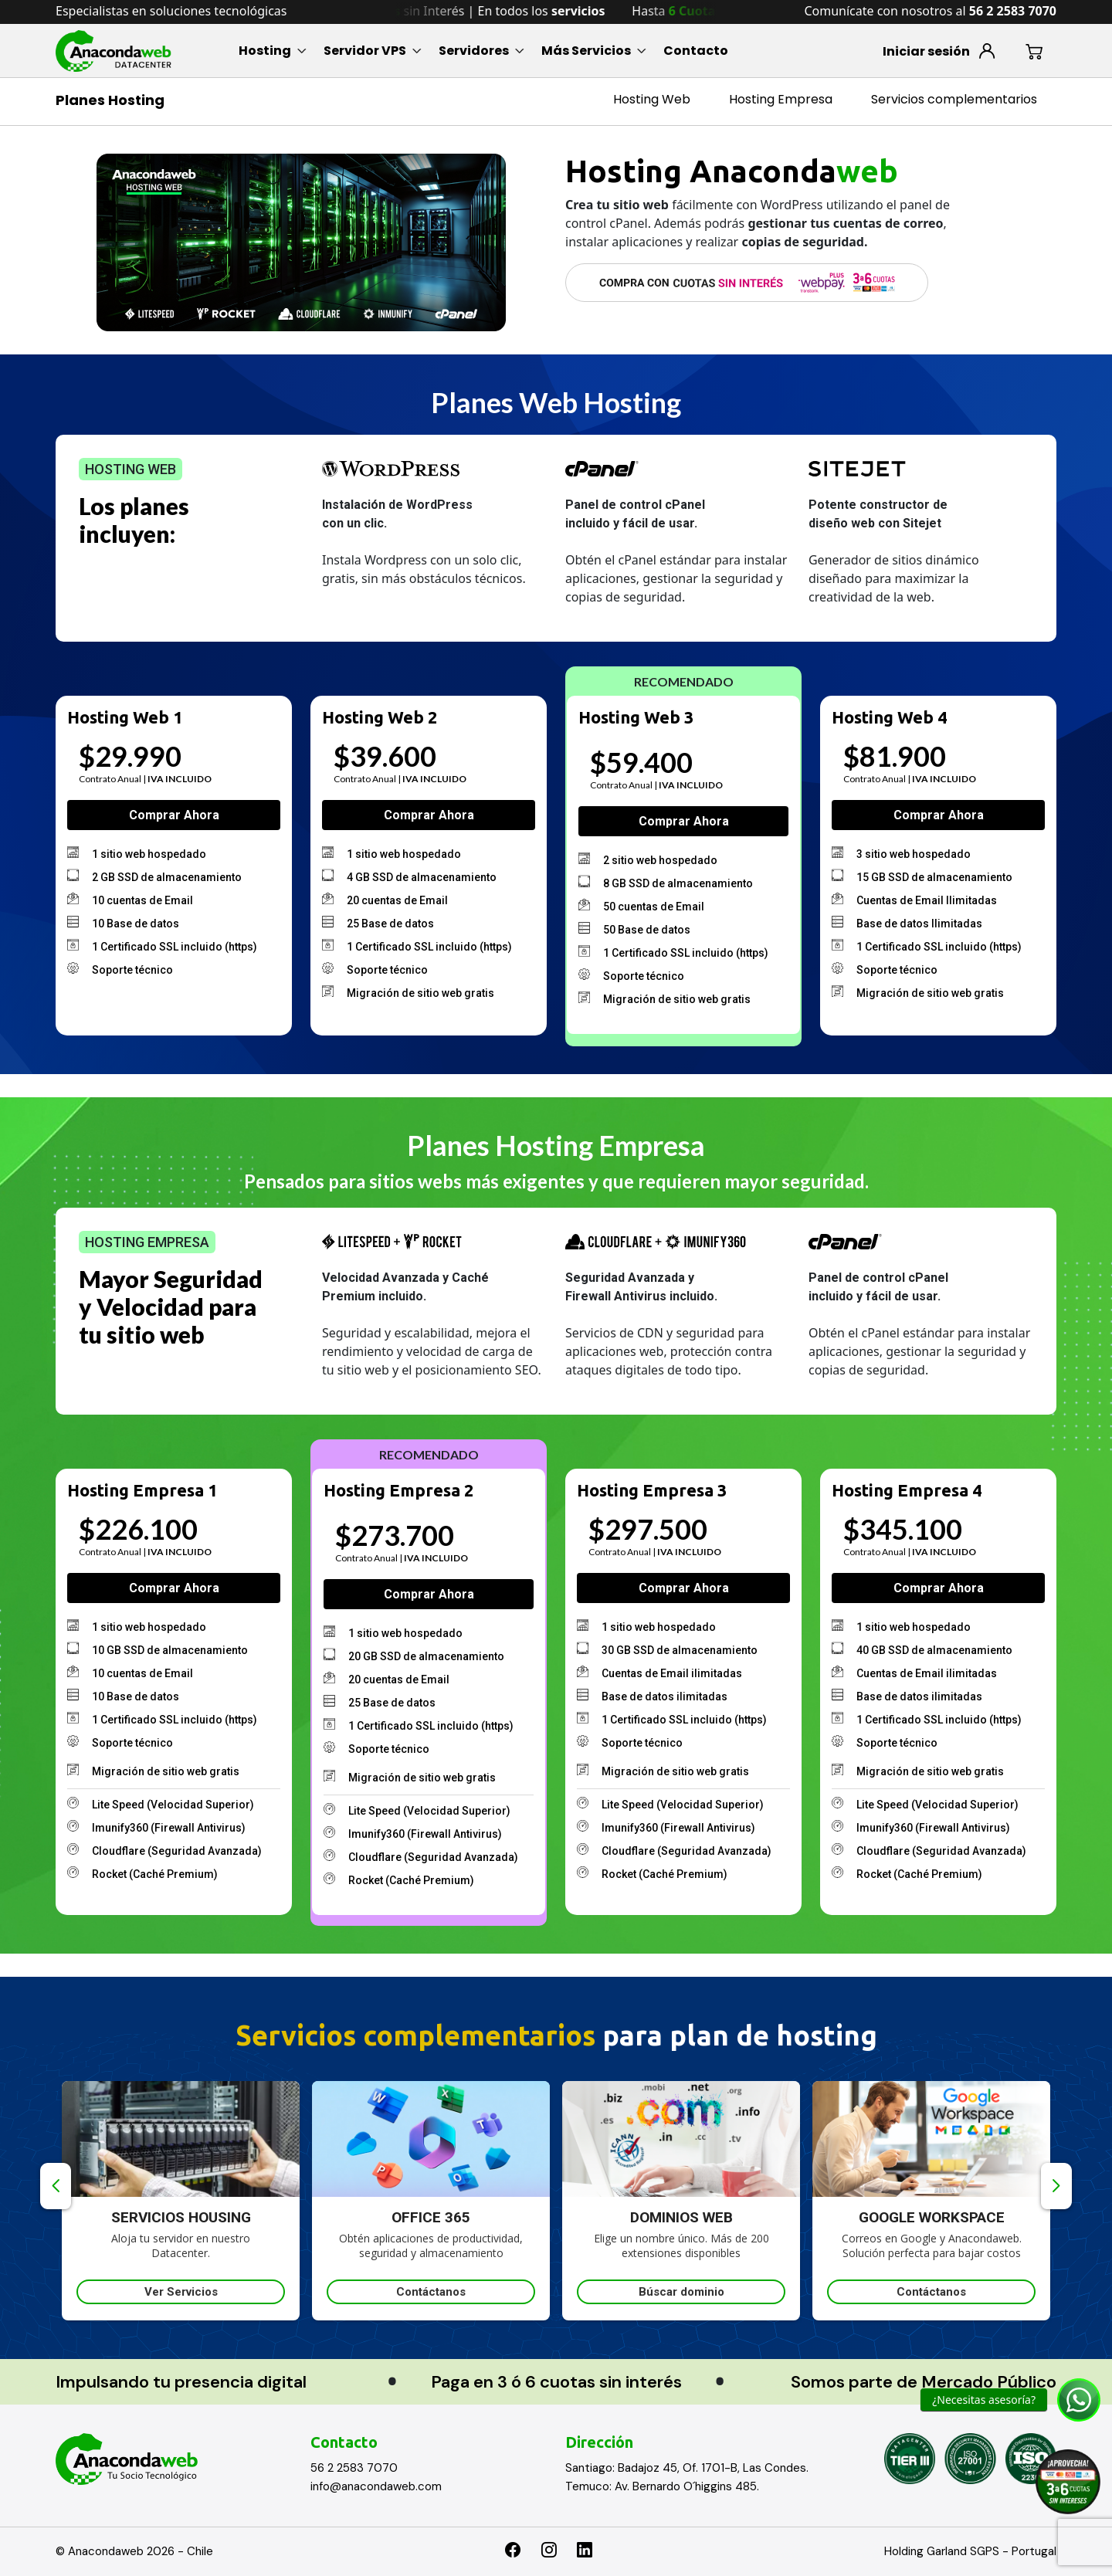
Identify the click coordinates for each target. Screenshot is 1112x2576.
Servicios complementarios (954, 99)
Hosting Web (651, 99)
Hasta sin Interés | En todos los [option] (491, 10)
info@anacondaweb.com (376, 2486)
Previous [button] (55, 2186)
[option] (192, 2200)
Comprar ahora (174, 815)
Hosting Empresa (780, 99)
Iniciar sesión (926, 51)
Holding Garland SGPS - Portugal (970, 2551)
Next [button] (1056, 2186)
